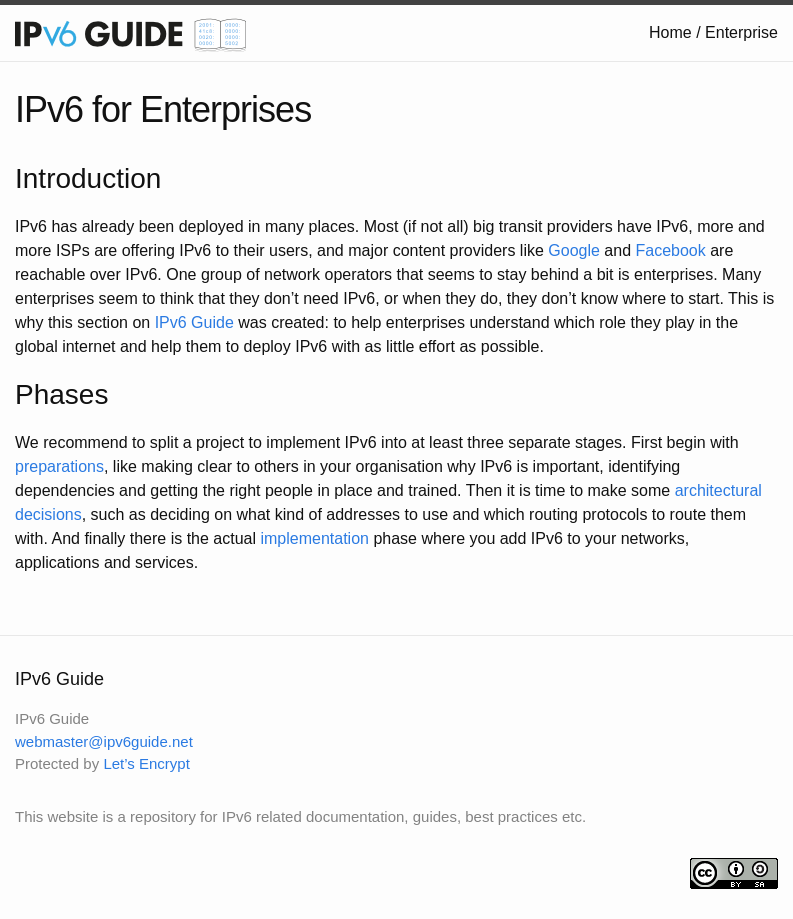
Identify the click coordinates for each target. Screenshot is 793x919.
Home (670, 32)
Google (574, 250)
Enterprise (741, 32)
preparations (59, 466)
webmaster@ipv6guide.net (104, 741)
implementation (314, 538)
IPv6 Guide (194, 322)
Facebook (670, 250)
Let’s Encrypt (146, 763)
